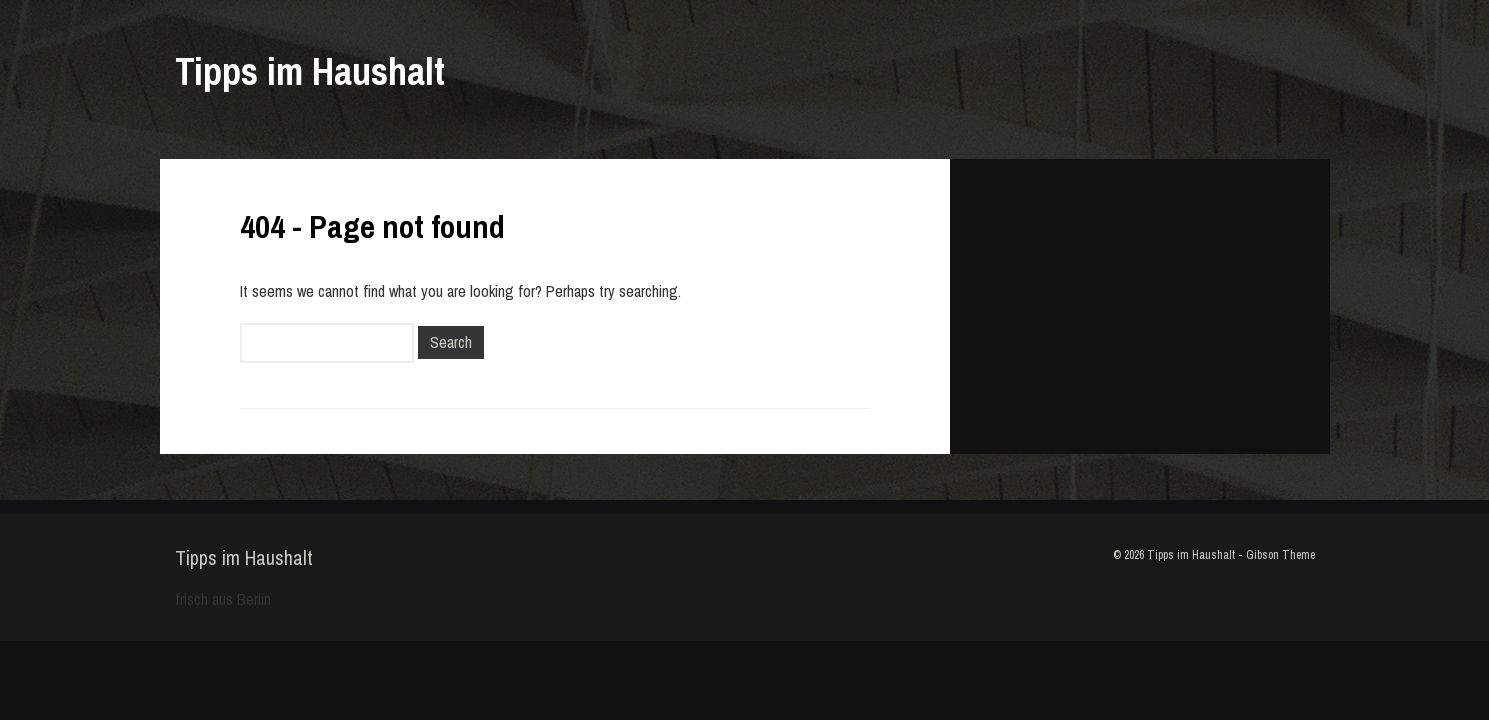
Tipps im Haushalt (310, 71)
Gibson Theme (1280, 555)
